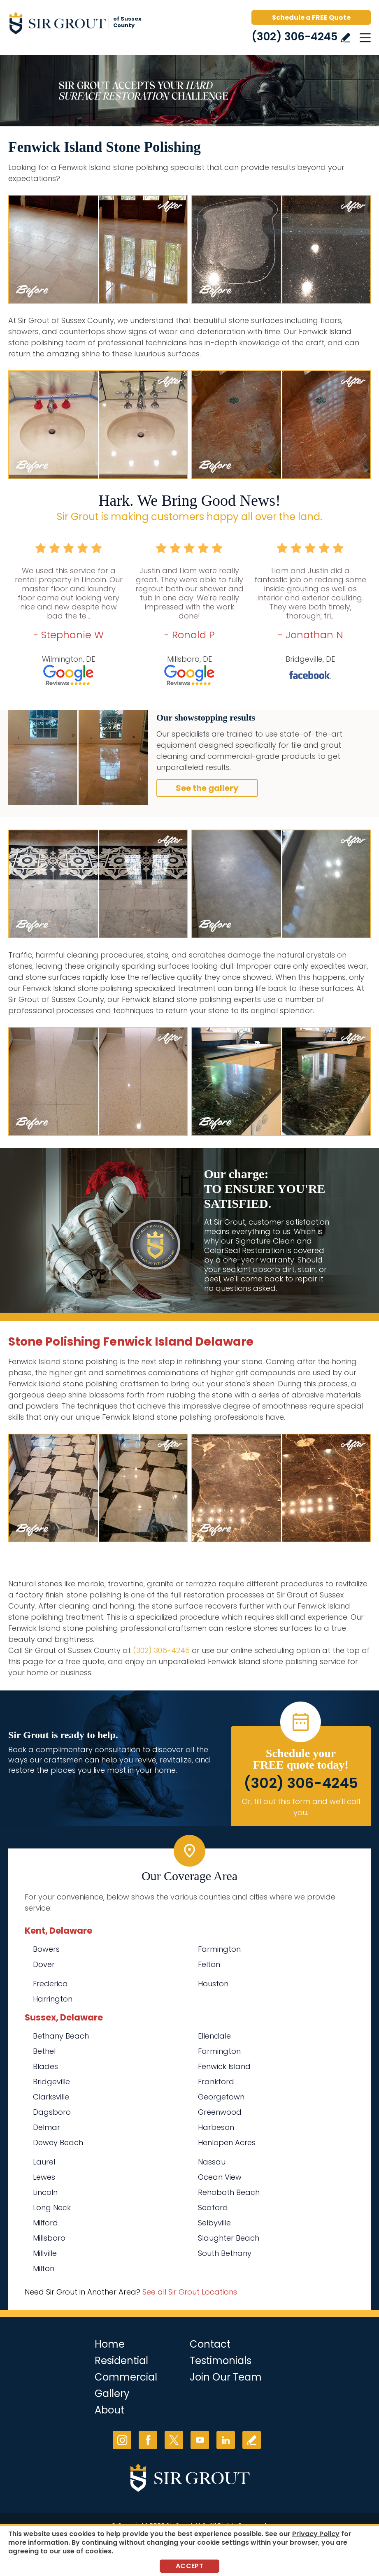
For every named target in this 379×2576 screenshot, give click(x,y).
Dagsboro (52, 2112)
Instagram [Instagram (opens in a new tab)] (122, 2440)
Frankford (216, 2081)
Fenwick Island (224, 2066)
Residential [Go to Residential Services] (121, 2360)
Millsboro (49, 2238)
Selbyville (214, 2223)
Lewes (44, 2177)
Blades (45, 2066)
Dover (44, 1964)
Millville (45, 2253)
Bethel (44, 2051)
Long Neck (52, 2207)
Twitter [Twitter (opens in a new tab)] (174, 2440)
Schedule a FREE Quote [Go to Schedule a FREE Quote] (311, 17)
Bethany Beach (61, 2036)
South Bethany (224, 2253)
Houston (213, 1983)
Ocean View (220, 2177)
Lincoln (45, 2192)
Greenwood (220, 2112)
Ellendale (214, 2036)
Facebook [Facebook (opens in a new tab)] (148, 2440)
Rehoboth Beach (229, 2192)
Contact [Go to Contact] (210, 2344)
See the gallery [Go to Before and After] (207, 788)
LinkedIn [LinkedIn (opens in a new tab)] (225, 2440)
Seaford (213, 2207)
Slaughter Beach (228, 2238)
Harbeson (216, 2127)
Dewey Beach (58, 2142)
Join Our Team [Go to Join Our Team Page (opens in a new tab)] (226, 2377)
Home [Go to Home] (110, 2344)
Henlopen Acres (227, 2142)
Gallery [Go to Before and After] (112, 2393)
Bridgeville (51, 2081)
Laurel (44, 2162)
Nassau (212, 2162)
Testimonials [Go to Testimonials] (220, 2360)
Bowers (46, 1949)
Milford (45, 2223)
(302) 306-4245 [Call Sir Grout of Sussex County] (294, 36)
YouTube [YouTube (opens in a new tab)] (200, 2440)
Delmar (46, 2127)
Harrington (52, 1999)
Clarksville (51, 2097)
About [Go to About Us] (109, 2410)
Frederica (50, 1983)
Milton (43, 2268)
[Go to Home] (78, 24)
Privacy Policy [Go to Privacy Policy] (315, 2534)
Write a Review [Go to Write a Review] (345, 37)
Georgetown (221, 2097)
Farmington (219, 1949)
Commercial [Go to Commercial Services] (126, 2377)
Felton (209, 1964)
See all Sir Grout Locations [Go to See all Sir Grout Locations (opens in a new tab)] (189, 2292)
